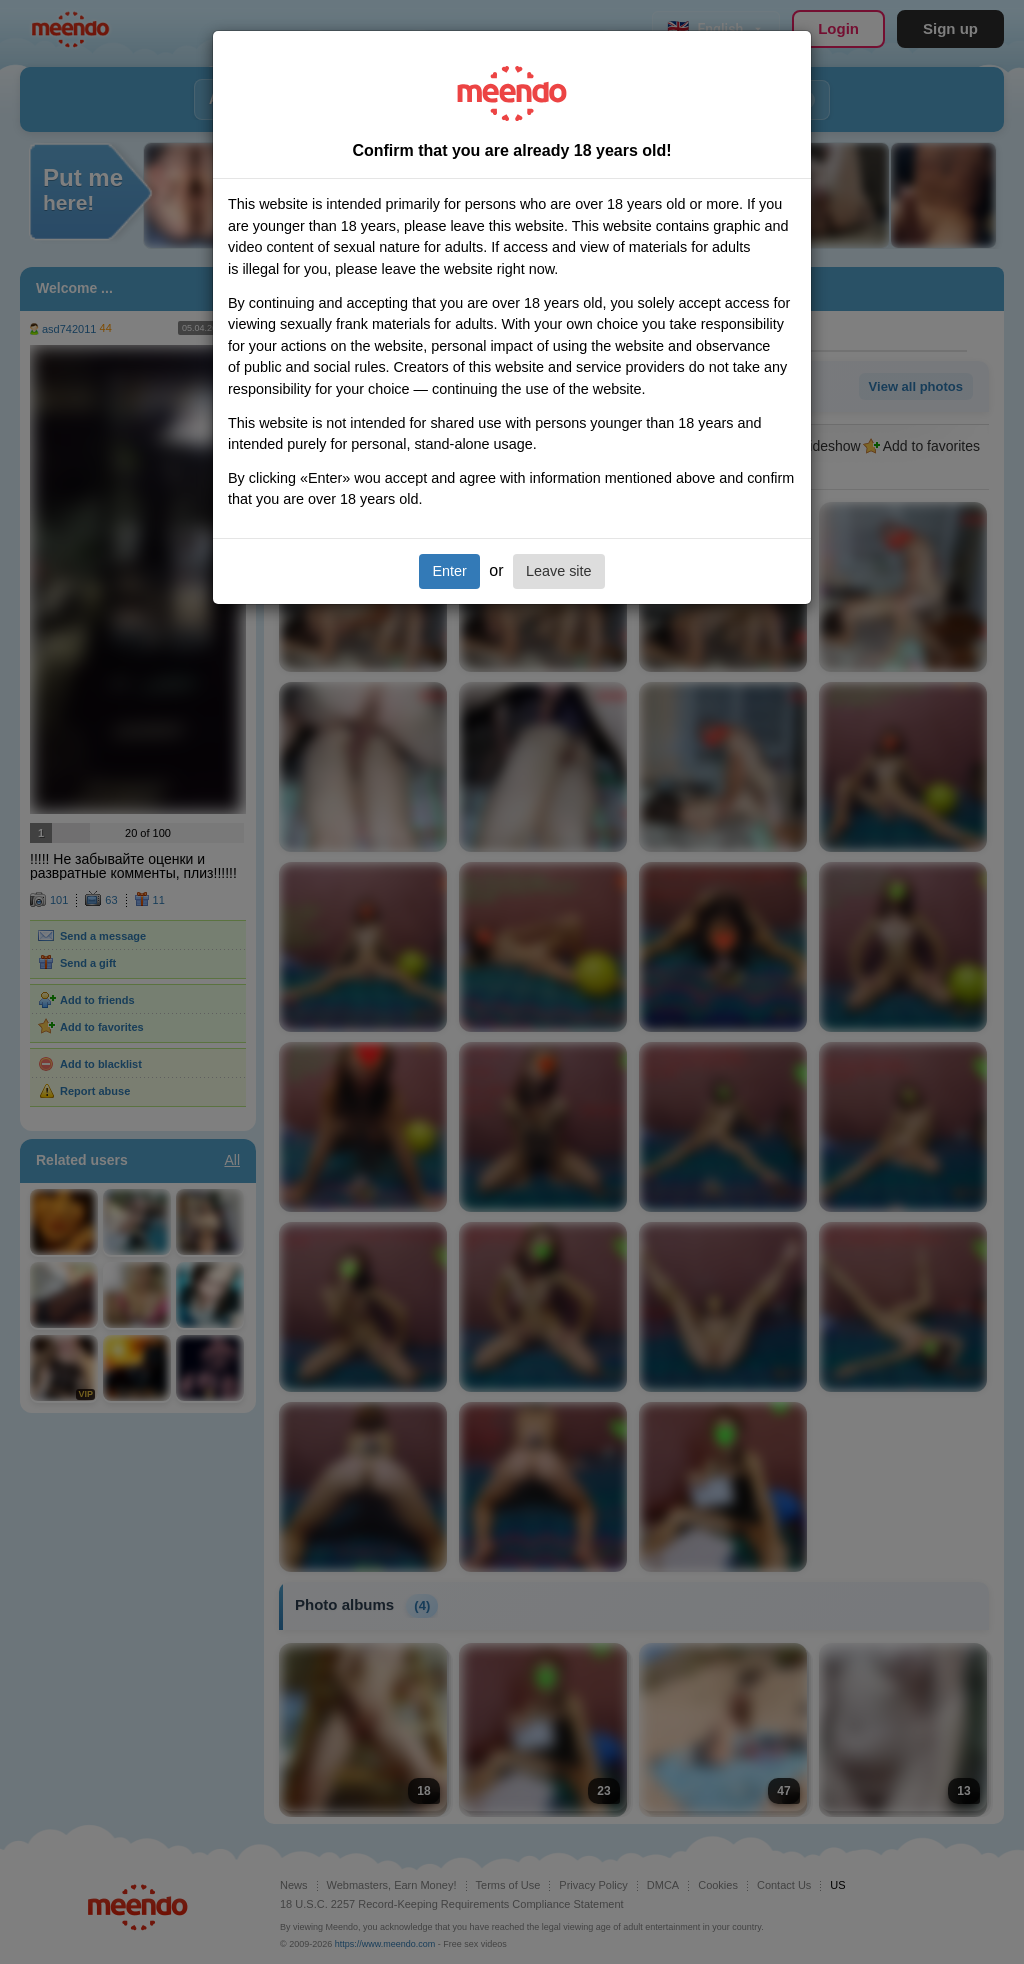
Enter (449, 571)
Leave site (559, 571)
